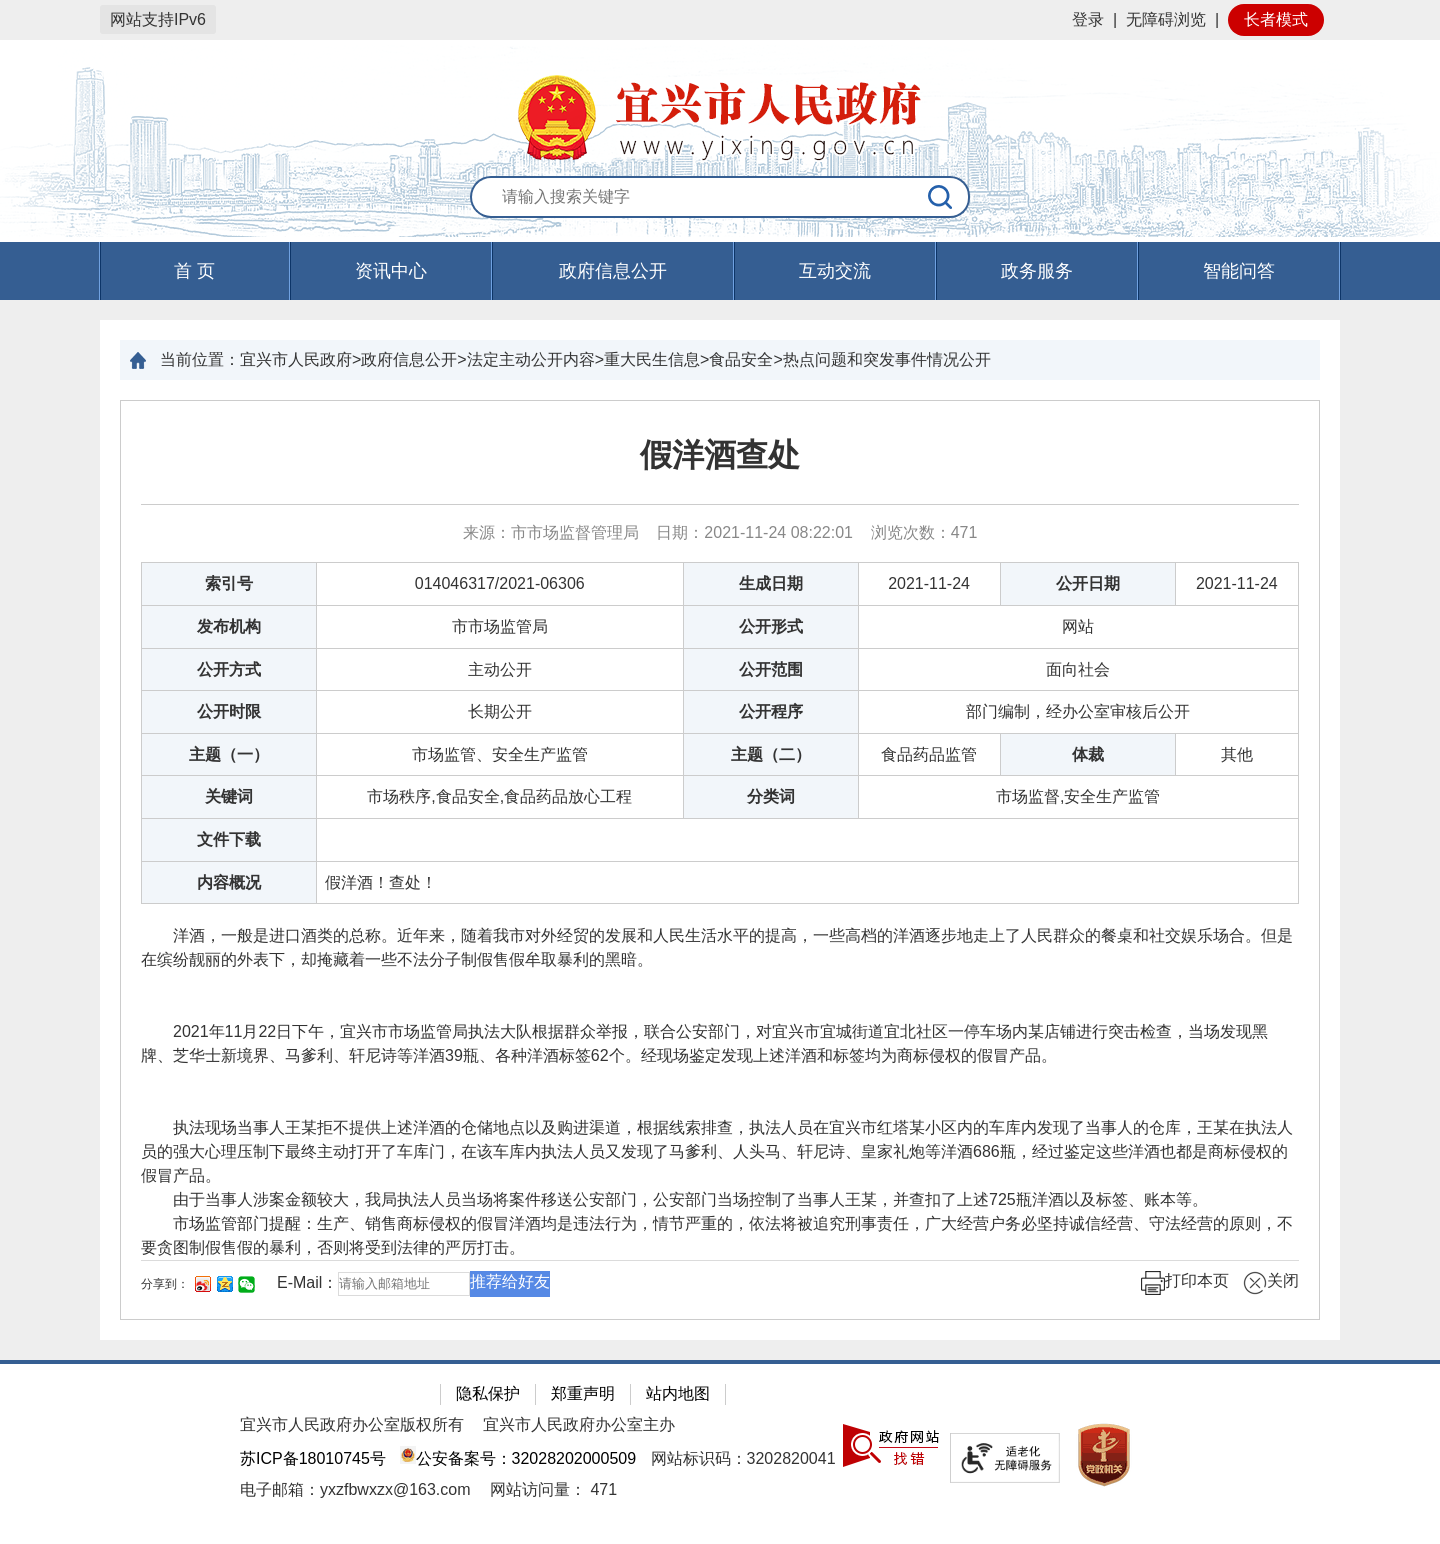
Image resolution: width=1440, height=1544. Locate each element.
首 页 (194, 271)
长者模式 (1276, 19)
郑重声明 (583, 1393)
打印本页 (1185, 1283)
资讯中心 (391, 271)
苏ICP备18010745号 (313, 1458)
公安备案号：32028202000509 (518, 1458)
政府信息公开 (613, 271)
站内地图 (678, 1393)
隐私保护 (488, 1393)
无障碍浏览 (1166, 19)
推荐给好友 (510, 1281)
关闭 (1271, 1283)
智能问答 (1239, 271)
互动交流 (835, 271)
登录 (1088, 19)
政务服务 (1037, 271)
